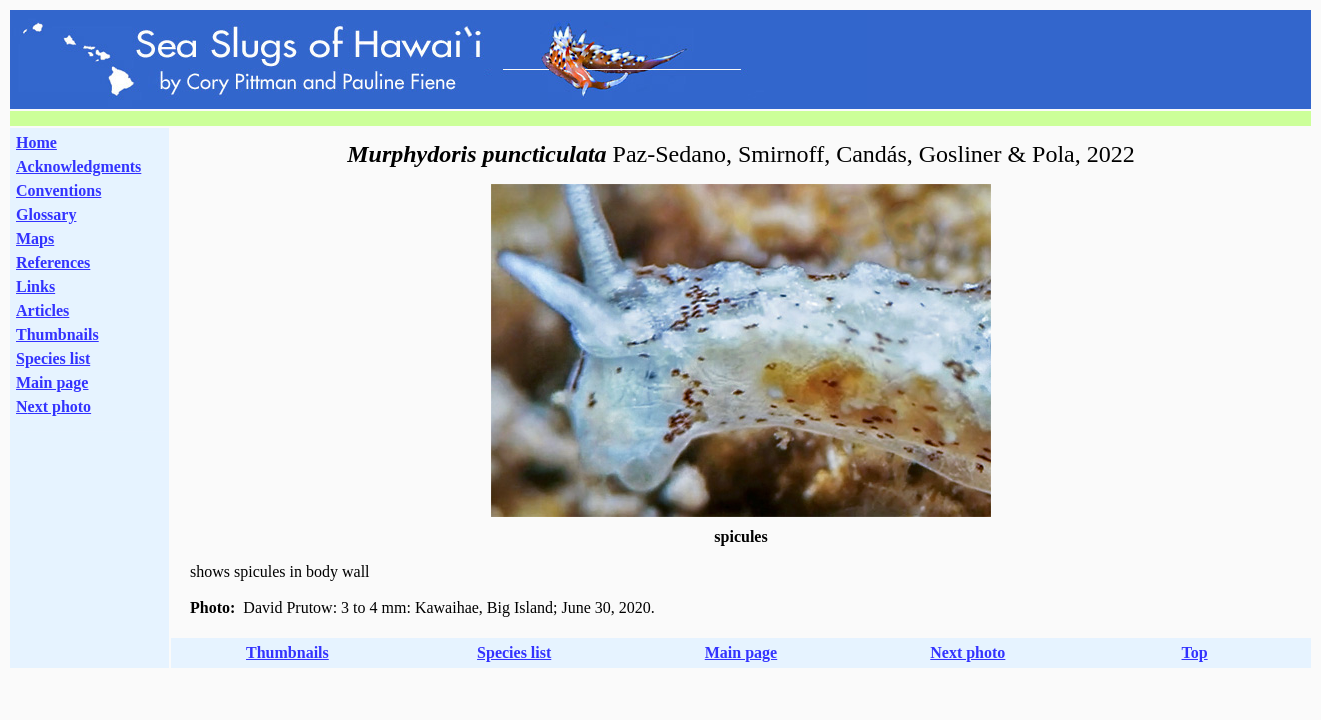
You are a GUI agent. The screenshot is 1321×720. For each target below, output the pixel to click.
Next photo (967, 652)
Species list (53, 358)
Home (36, 142)
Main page (52, 382)
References (53, 262)
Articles (42, 310)
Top (1195, 652)
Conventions (58, 190)
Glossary (46, 214)
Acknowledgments (78, 166)
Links (35, 286)
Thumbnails (57, 334)
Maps (35, 238)
